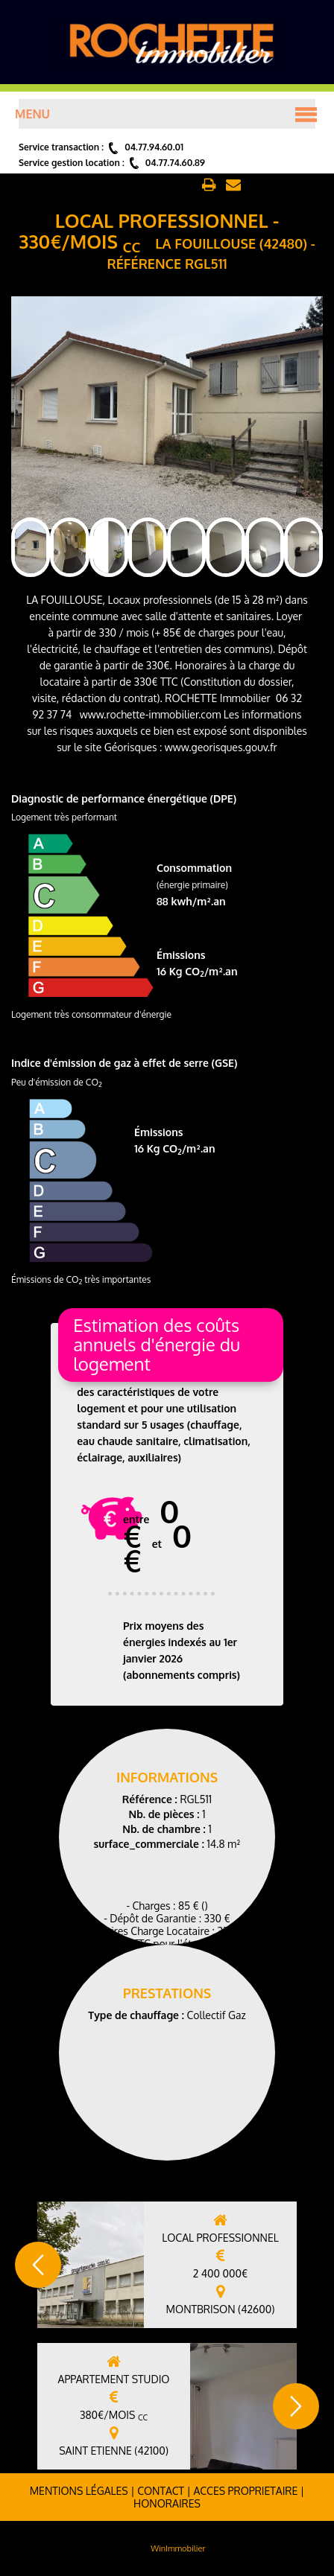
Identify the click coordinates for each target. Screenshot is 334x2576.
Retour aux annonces (142, 185)
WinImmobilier (178, 2548)
